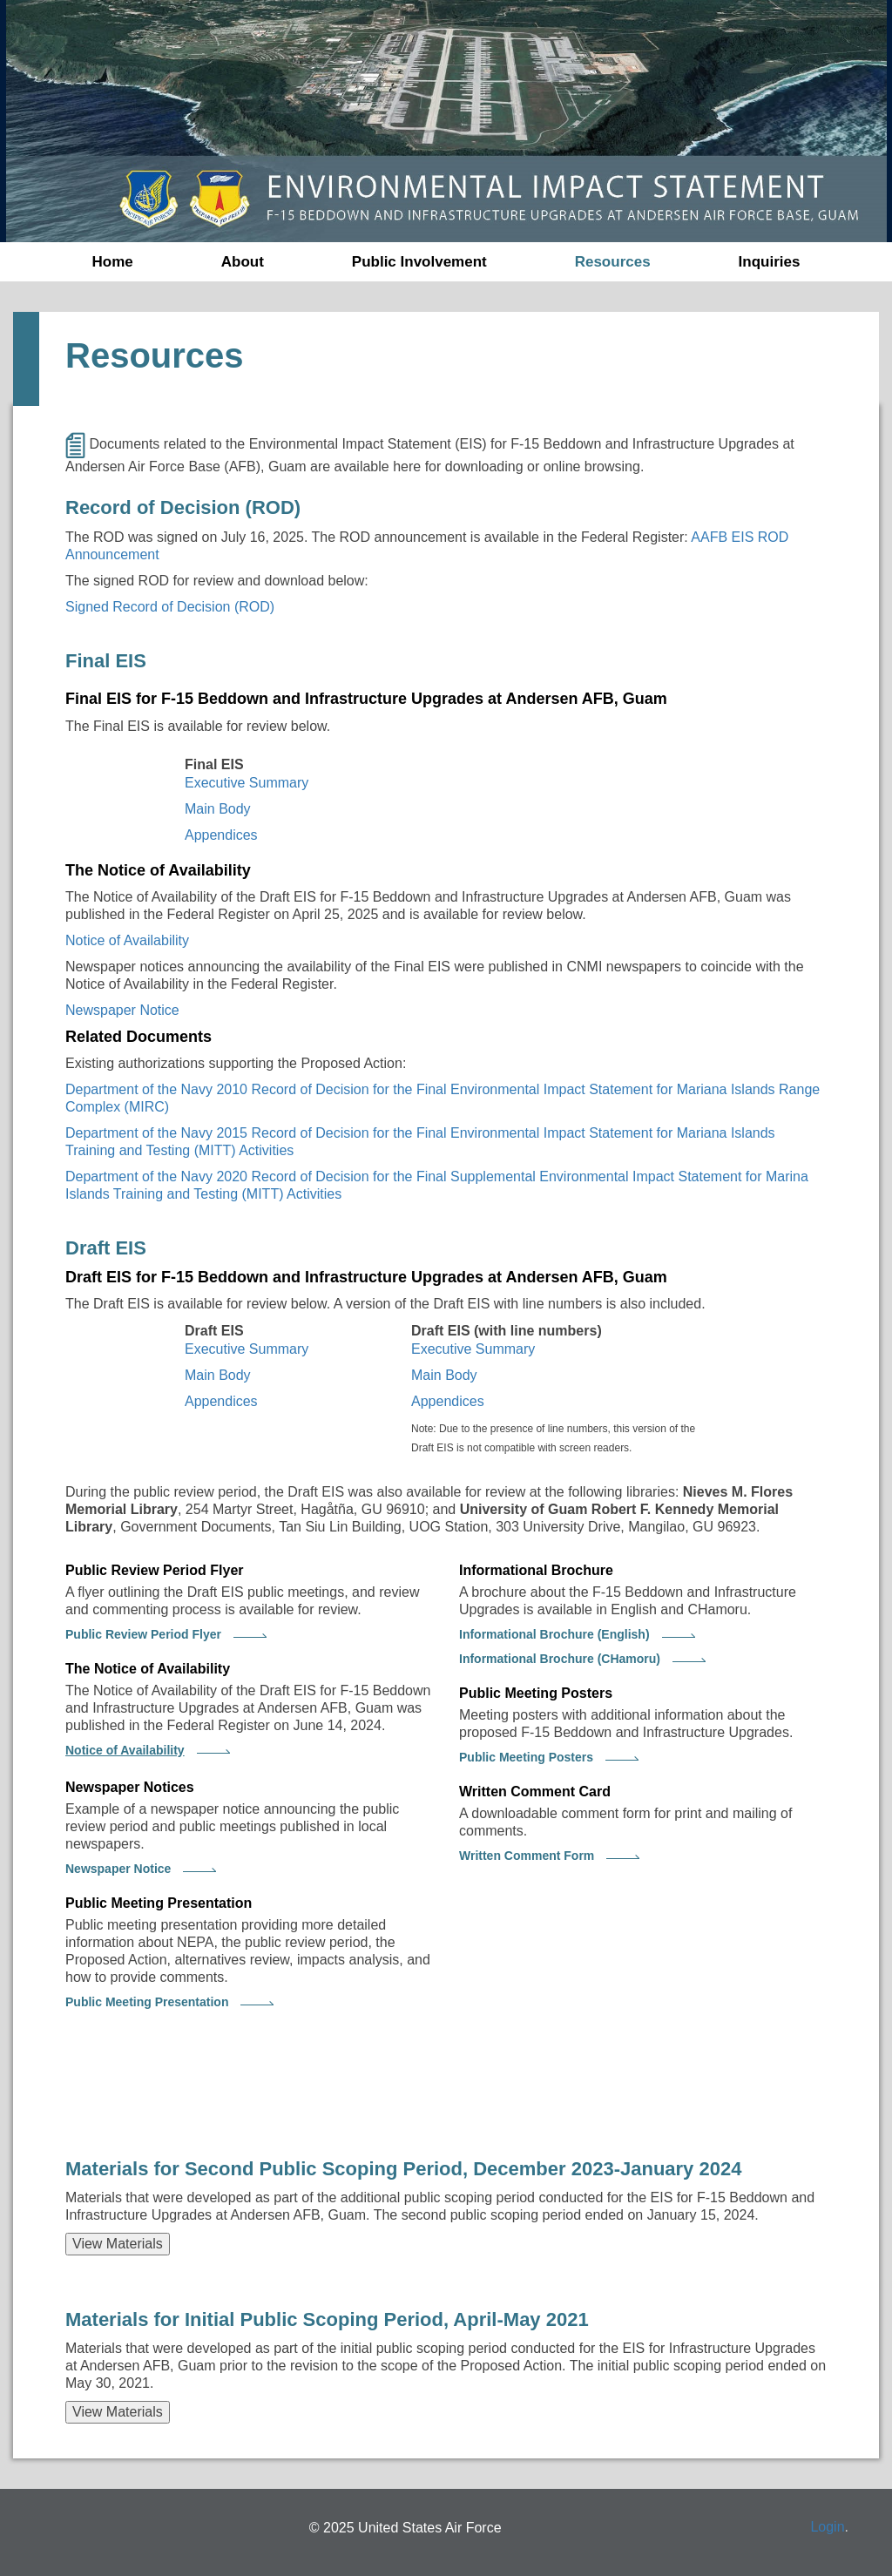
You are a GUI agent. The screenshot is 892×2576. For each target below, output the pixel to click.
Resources (613, 262)
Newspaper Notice (122, 1010)
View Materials (117, 2243)
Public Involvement (419, 262)
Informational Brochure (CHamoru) (559, 1659)
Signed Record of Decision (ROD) (169, 606)
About (242, 262)
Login (827, 2526)
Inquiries (770, 262)
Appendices (221, 835)
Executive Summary (246, 782)
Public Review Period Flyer (143, 1634)
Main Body (218, 808)
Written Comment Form (526, 1856)
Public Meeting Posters (526, 1757)
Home (112, 262)
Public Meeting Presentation (146, 2002)
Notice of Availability (127, 940)
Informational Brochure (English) (554, 1634)
